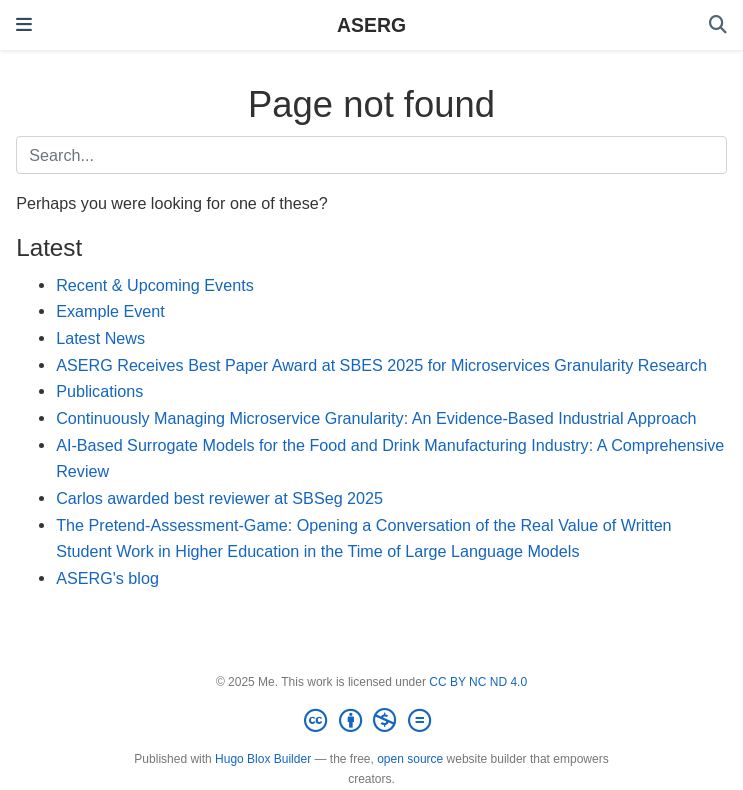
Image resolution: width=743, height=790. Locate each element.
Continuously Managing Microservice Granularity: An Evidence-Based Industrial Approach (376, 418)
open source (410, 759)
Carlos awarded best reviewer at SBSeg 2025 (219, 498)
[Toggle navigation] (24, 25)
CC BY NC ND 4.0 (478, 682)
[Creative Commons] (371, 721)
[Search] (718, 25)
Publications (99, 391)
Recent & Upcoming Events (155, 285)
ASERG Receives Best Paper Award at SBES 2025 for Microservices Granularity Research (381, 365)
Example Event (110, 311)
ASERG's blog (107, 578)
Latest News (100, 338)
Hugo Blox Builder (263, 759)
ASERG (371, 25)
